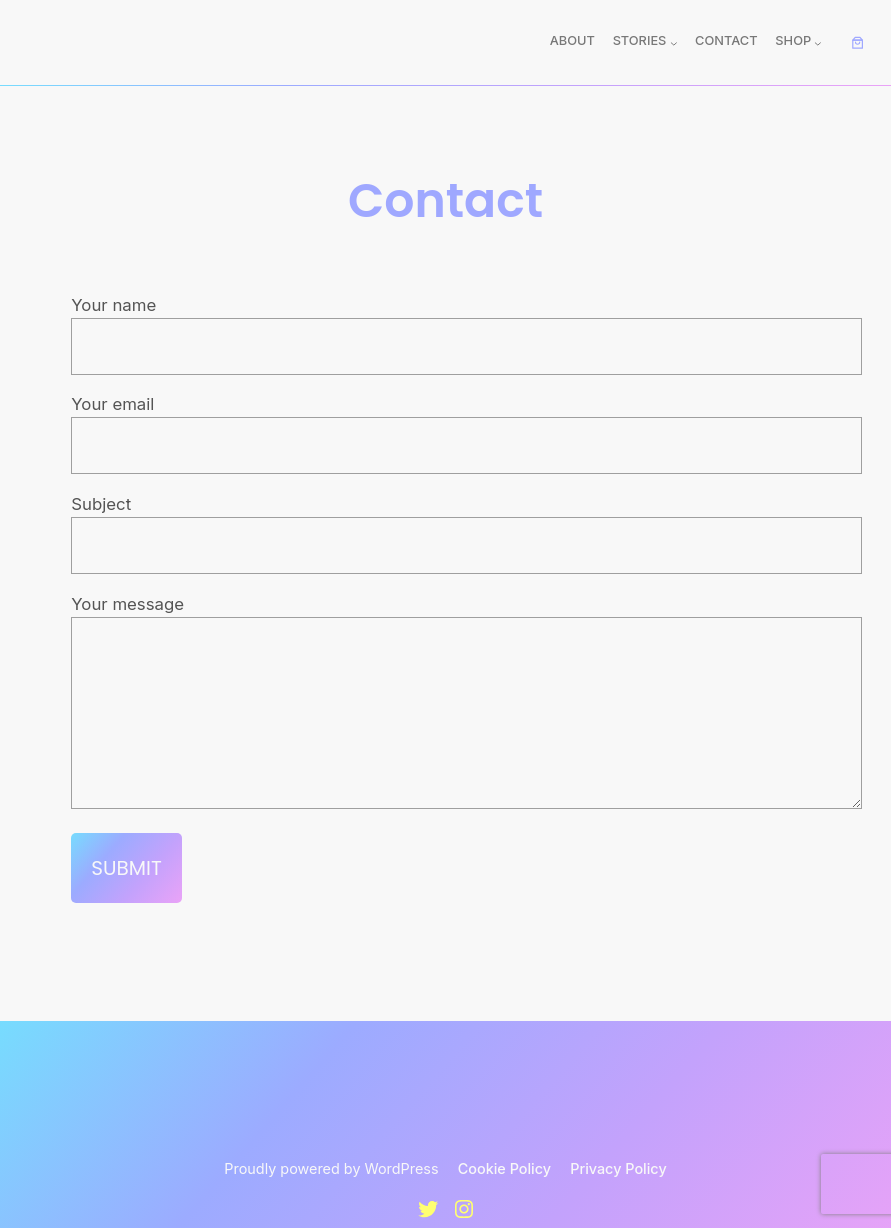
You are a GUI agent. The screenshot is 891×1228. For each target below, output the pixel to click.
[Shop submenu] (818, 43)
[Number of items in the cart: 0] (857, 43)
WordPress (402, 1198)
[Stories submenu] (674, 43)
